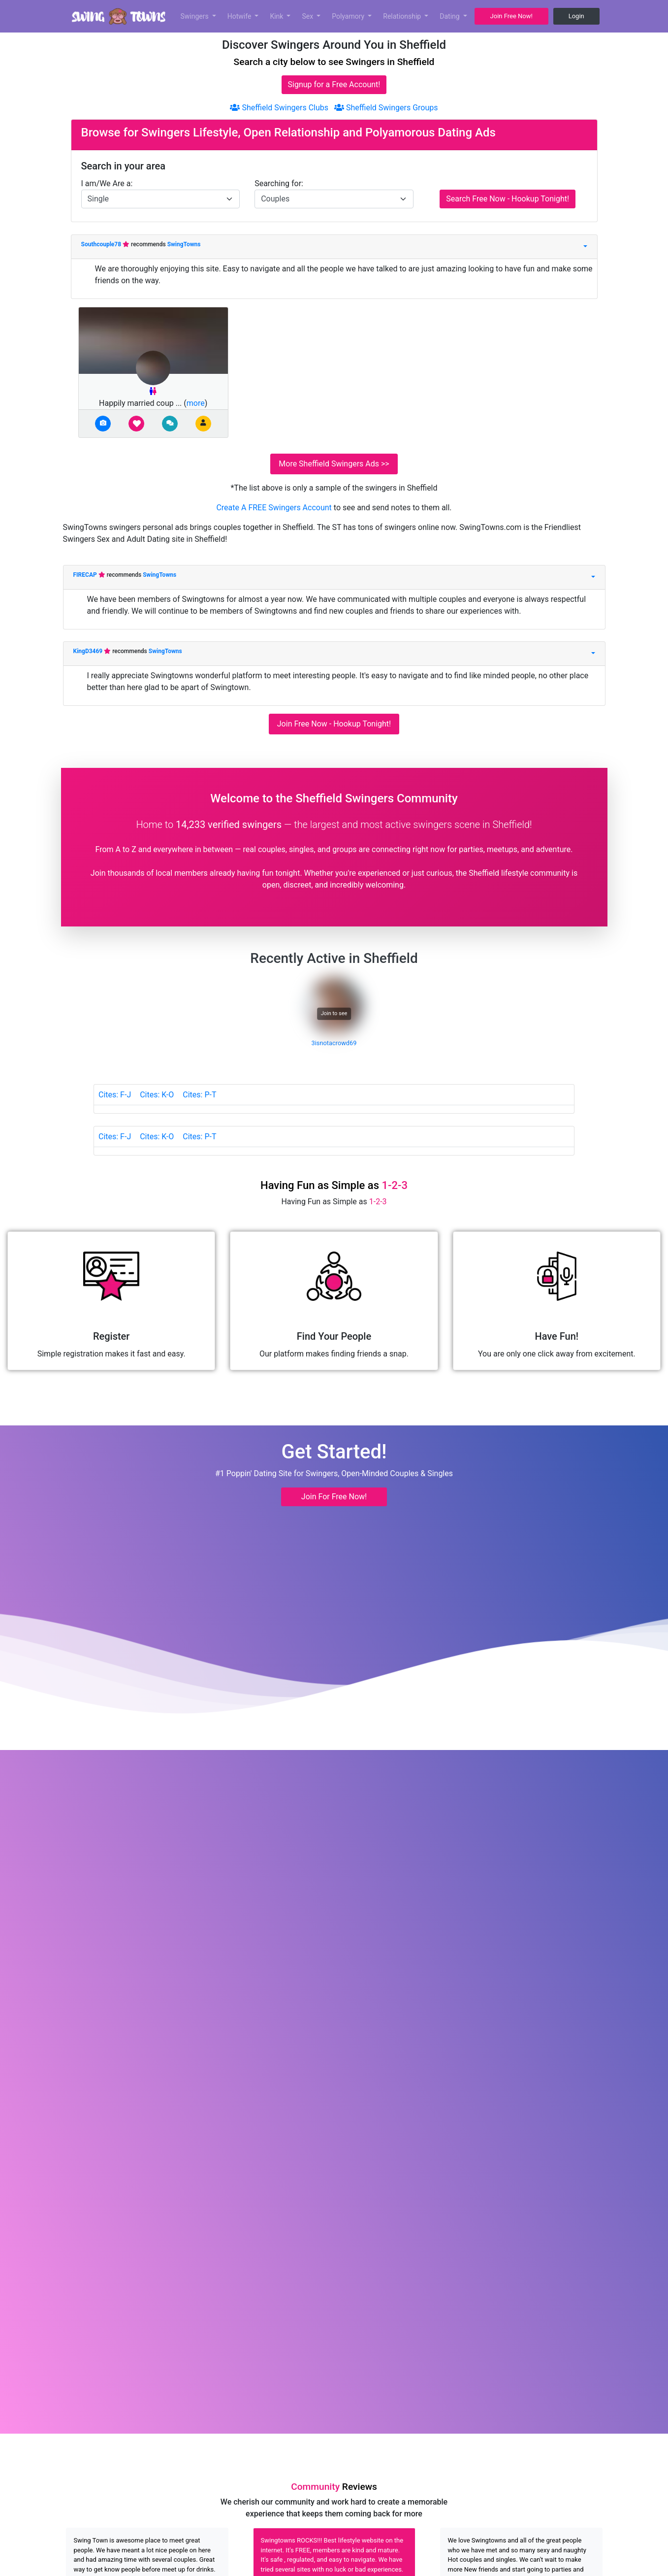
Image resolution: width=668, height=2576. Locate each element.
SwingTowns (184, 244)
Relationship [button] (402, 16)
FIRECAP (85, 574)
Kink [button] (277, 16)
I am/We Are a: (107, 183)
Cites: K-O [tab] (157, 1094)
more (196, 403)
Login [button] (576, 16)
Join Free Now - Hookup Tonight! (334, 723)
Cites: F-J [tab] (114, 1094)
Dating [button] (450, 16)
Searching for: (278, 183)
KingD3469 (88, 651)
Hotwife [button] (240, 16)
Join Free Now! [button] (511, 16)
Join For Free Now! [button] (334, 1496)
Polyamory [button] (349, 16)
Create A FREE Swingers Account (274, 507)
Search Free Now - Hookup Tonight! (507, 198)
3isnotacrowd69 (334, 1043)
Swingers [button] (196, 16)
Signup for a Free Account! (334, 84)
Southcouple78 (102, 244)
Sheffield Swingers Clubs (279, 107)
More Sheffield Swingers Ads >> (334, 463)
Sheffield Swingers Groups (386, 107)
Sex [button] (308, 16)
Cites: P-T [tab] (199, 1094)
